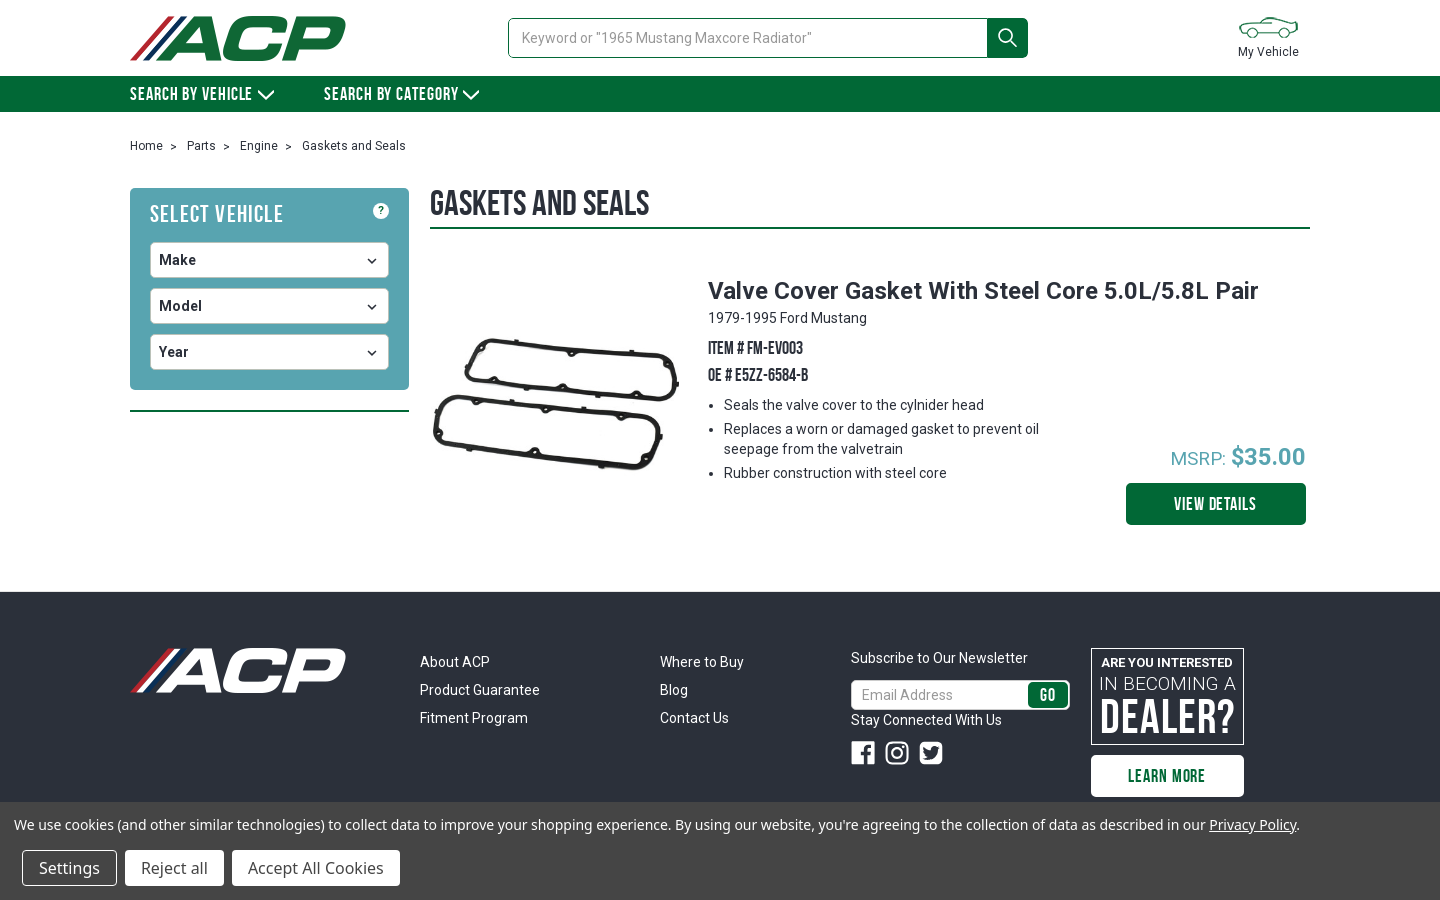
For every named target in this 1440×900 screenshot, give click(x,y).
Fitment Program (474, 718)
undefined (269, 260)
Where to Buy (702, 662)
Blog (674, 690)
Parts (201, 146)
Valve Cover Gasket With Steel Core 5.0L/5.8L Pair (983, 291)
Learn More (1167, 776)
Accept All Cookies (316, 868)
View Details (1215, 504)
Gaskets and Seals (354, 146)
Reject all (174, 868)
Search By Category (401, 94)
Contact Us (694, 718)
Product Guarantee (480, 690)
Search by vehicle (202, 94)
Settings (69, 868)
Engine (259, 146)
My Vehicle (1268, 36)
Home (146, 146)
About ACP (455, 662)
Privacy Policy (1252, 824)
